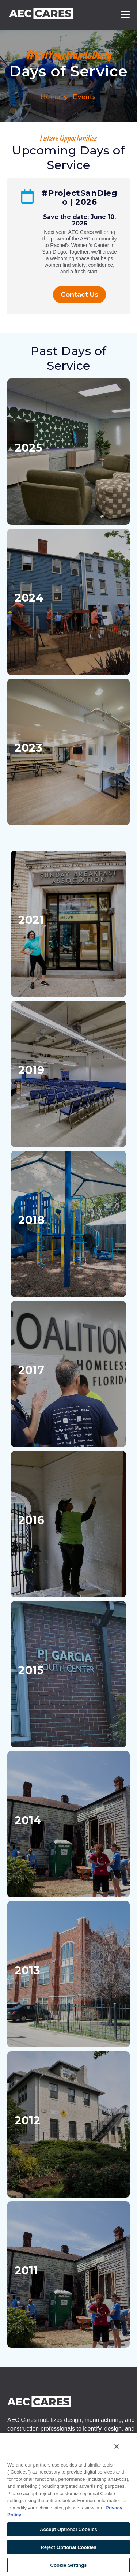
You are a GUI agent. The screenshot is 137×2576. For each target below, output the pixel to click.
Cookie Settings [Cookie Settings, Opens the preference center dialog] (68, 2565)
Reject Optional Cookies (68, 2547)
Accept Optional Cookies (68, 2529)
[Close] (117, 2446)
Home (51, 97)
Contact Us (79, 295)
